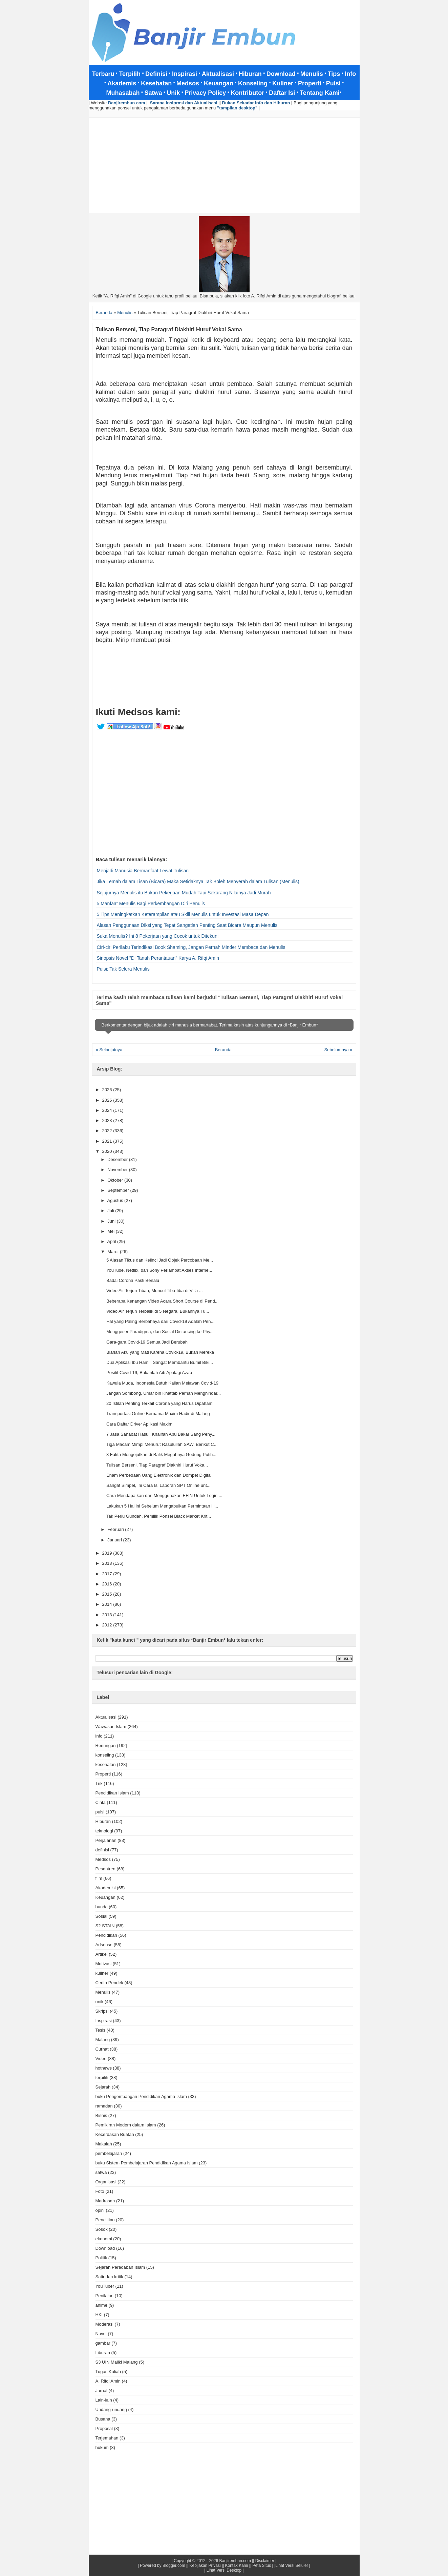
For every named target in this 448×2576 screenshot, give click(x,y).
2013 (107, 1614)
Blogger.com (174, 2565)
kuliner (101, 1973)
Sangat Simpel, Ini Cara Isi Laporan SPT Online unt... (158, 1485)
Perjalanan (105, 1840)
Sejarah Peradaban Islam (120, 2267)
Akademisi (105, 1887)
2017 (107, 1573)
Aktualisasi (105, 1717)
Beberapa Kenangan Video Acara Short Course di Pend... (162, 1301)
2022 (107, 1130)
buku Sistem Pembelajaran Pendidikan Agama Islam (146, 2162)
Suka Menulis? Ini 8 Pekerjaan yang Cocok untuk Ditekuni (158, 936)
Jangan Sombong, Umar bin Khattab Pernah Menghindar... (163, 1393)
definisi (102, 1849)
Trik (99, 1783)
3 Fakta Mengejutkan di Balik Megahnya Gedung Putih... (161, 1454)
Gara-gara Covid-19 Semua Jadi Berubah (147, 1342)
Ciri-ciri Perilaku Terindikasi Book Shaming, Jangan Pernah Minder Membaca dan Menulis (191, 947)
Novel (101, 2333)
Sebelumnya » (338, 1049)
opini (100, 2210)
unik (99, 2001)
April (112, 1241)
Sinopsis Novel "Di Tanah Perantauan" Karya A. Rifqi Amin (158, 958)
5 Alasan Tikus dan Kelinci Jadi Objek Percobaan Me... (159, 1260)
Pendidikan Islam (112, 1792)
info (99, 1736)
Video (101, 2058)
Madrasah (105, 2200)
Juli (111, 1210)
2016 (107, 1583)
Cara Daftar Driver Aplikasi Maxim (139, 1424)
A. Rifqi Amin (108, 2381)
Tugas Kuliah (108, 2371)
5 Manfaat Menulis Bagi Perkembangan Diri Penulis (151, 903)
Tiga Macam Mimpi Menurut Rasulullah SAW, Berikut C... (161, 1444)
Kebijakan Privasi (205, 2565)
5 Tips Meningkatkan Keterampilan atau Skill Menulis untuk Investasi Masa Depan (183, 914)
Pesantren (105, 1868)
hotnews (103, 2068)
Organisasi (105, 2181)
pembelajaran (108, 2153)
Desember (118, 1159)
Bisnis (101, 2115)
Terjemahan (107, 2437)
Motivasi (103, 1963)
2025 (107, 1100)
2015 (107, 1594)
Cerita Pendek (109, 1982)
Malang (102, 2039)
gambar (102, 2343)
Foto (99, 2191)
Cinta (100, 1802)
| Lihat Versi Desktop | (223, 2570)
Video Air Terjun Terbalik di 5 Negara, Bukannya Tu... (157, 1311)
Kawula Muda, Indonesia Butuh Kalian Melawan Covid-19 (162, 1383)
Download (105, 2248)
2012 (107, 1624)
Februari (116, 1529)
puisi (100, 1811)
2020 (107, 1151)
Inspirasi (103, 2020)
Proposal (104, 2428)
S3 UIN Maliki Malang (116, 2362)
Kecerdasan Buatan (114, 2134)
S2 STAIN (105, 1925)
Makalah (103, 2143)
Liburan (102, 2352)
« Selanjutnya (109, 1049)
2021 (107, 1141)
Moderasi (104, 2324)
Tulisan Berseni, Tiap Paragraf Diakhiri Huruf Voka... (157, 1465)
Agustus (115, 1200)
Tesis (100, 2030)
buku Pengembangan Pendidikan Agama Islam (141, 2096)
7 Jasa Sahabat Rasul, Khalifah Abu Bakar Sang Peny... (160, 1434)
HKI (99, 2314)
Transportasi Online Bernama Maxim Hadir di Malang (158, 1413)
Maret (113, 1251)
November (118, 1169)
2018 (107, 1563)
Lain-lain (103, 2400)
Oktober (115, 1180)
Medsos (103, 1859)
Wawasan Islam (110, 1726)
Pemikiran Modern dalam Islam (125, 2124)
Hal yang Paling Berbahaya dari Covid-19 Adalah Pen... (160, 1321)
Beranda (223, 1049)
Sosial (101, 1916)
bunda (101, 1906)
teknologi (104, 1830)
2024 (107, 1110)
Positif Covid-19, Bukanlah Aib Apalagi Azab (149, 1372)
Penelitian (105, 2219)
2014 (107, 1604)
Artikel (101, 1954)
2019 (107, 1553)
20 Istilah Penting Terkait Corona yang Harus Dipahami (159, 1403)
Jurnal (101, 2390)
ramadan (104, 2105)
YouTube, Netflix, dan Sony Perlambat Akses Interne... (159, 1270)
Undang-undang (111, 2409)
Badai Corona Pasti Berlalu (132, 1280)
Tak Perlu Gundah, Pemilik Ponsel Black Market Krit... (158, 1516)
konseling (104, 1755)
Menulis (103, 1992)
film (98, 1878)
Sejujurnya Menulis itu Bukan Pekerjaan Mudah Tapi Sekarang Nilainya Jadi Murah (184, 892)
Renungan (105, 1745)
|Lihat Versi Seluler (290, 2565)
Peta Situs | (262, 2565)
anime (101, 2305)
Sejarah (103, 2087)
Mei (111, 1231)
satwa (101, 2172)
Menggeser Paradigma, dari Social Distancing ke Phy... (160, 1331)
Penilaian (104, 2295)
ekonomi (103, 2238)
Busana (102, 2419)
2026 (107, 1089)
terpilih (101, 2077)
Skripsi (102, 2011)
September (118, 1190)
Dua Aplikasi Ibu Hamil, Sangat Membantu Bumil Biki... (159, 1362)
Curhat (102, 2049)
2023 (107, 1120)
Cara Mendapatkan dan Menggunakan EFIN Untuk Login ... (164, 1495)
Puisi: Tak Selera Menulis (123, 969)
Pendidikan (106, 1935)
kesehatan (105, 1764)
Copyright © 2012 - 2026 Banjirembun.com (212, 2560)
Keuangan (105, 1897)
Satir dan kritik (109, 2276)
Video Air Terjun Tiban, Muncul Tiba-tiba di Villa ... (154, 1290)
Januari (115, 1539)
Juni (111, 1221)
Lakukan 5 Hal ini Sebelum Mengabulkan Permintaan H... (162, 1506)
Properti (103, 1774)
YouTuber (104, 2286)
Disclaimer (264, 2560)
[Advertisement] (224, 165)
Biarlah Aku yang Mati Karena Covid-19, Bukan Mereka (160, 1352)
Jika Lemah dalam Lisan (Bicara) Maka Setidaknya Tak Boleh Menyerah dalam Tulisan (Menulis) (198, 881)
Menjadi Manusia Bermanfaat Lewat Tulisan (143, 870)
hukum (102, 2447)
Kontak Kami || (238, 2565)
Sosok (101, 2229)
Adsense (104, 1944)
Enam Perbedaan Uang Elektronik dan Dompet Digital (159, 1475)
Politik (101, 2257)
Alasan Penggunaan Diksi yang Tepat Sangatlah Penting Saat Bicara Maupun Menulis (187, 925)
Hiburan (103, 1821)
